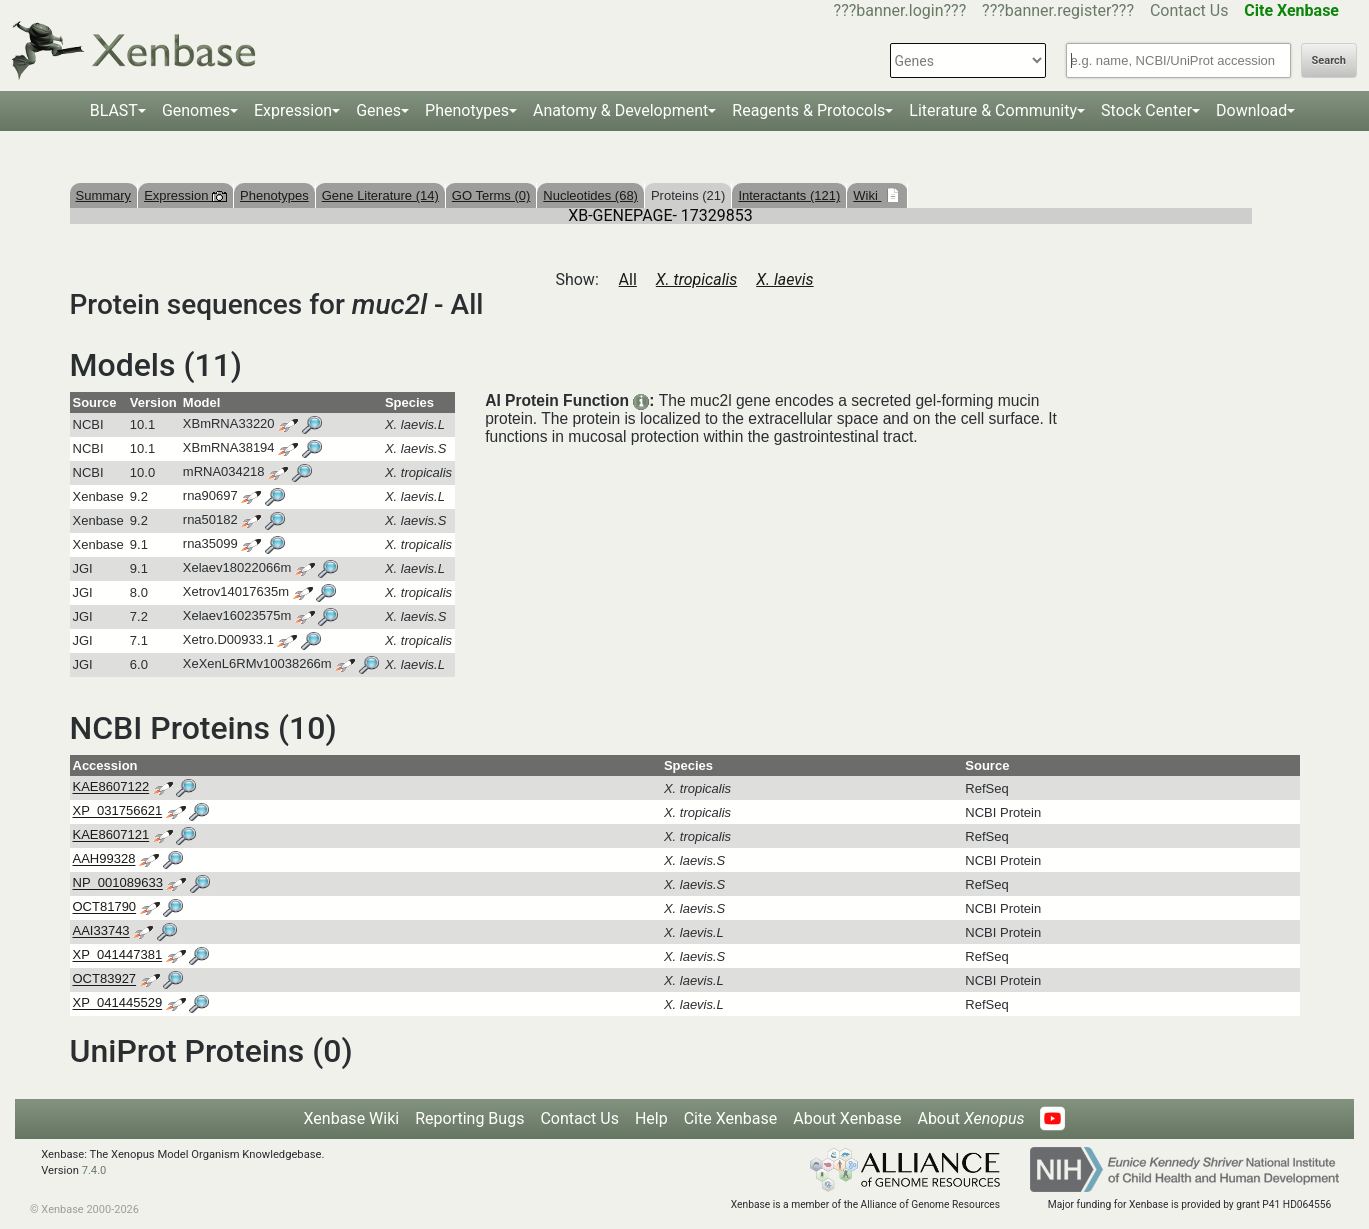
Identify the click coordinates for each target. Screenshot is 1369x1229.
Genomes (196, 110)
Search (1329, 60)
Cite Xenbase (731, 1118)
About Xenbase (847, 1118)
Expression (293, 110)
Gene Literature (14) (380, 195)
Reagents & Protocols (808, 110)
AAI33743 (101, 931)
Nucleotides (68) (590, 195)
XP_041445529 (118, 1003)
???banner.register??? (1058, 10)
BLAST (114, 110)
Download (1251, 110)
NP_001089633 (118, 883)
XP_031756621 (118, 811)
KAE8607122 (111, 787)
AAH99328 (104, 859)
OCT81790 (105, 907)
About (970, 1118)
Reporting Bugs (469, 1118)
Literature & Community (993, 110)
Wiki (867, 195)
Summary (104, 195)
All (628, 279)
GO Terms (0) (491, 195)
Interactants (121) (789, 195)
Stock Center (1146, 110)
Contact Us (1189, 10)
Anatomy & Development (620, 110)
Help (651, 1118)
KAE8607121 (111, 835)
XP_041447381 (118, 955)
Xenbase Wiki (352, 1118)
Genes (378, 110)
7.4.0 (94, 1170)
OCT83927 (105, 979)
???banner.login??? (900, 10)
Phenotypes (467, 110)
